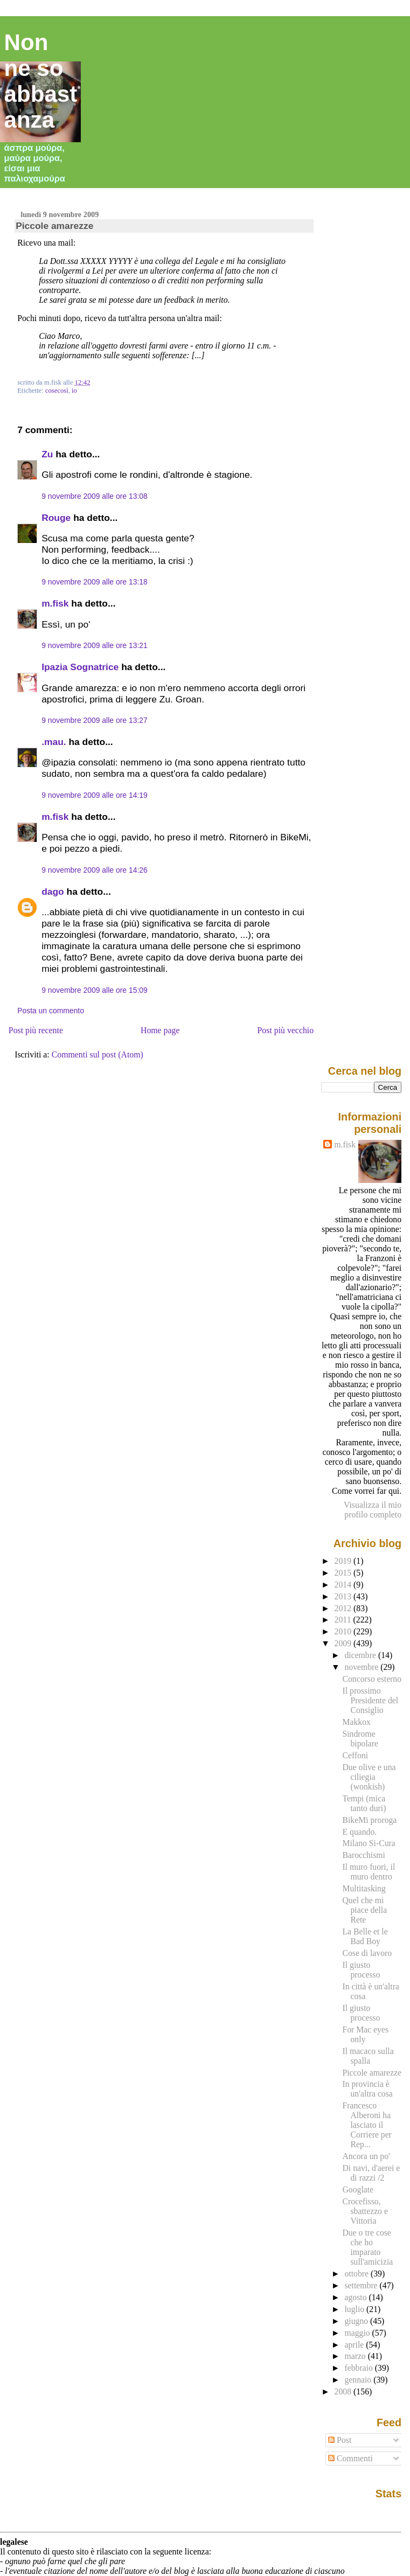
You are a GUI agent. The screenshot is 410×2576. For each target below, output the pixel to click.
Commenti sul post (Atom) (97, 1054)
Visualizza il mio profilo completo (372, 1509)
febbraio (359, 2367)
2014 (344, 1584)
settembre (361, 2285)
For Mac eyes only (365, 2034)
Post (339, 2440)
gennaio (358, 2379)
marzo (355, 2356)
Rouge (56, 517)
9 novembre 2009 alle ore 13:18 (94, 581)
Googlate (357, 2189)
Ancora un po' (366, 2156)
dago (52, 891)
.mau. (53, 741)
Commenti (350, 2458)
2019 (344, 1560)
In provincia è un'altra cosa (367, 2088)
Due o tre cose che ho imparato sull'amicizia (367, 2247)
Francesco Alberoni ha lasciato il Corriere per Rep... (366, 2125)
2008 (344, 2391)
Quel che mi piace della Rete (364, 1910)
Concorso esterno (371, 1678)
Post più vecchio (286, 1030)
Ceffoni (355, 1755)
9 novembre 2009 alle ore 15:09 (94, 990)
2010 (344, 1631)
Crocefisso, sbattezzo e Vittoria (364, 2211)
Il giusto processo (361, 1969)
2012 (344, 1608)
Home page (160, 1030)
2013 (344, 1596)
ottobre (357, 2273)
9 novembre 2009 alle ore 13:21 (94, 645)
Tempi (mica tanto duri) (364, 1803)
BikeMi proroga (369, 1820)
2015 (344, 1572)
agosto (356, 2297)
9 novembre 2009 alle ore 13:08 (94, 496)
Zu (47, 454)
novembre (362, 1667)
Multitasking (363, 1888)
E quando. (359, 1831)
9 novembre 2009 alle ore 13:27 (94, 720)
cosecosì (56, 390)
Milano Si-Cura (368, 1843)
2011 (344, 1619)
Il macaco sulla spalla (367, 2055)
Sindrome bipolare (360, 1738)
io (74, 390)
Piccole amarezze (54, 225)
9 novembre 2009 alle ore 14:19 (94, 795)
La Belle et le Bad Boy (364, 1936)
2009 (344, 1643)
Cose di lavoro (367, 1953)
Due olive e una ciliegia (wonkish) (368, 1777)
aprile (355, 2344)
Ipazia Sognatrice (80, 667)
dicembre (361, 1655)
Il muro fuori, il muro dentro (368, 1871)
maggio (358, 2332)
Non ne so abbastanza (41, 81)
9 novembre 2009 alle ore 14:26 (94, 870)
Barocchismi (363, 1855)
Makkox (356, 1721)
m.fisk (54, 603)
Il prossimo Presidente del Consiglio (370, 1700)
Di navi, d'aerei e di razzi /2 (371, 2172)
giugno (357, 2321)
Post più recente (36, 1030)
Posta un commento (50, 1010)
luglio (355, 2309)
